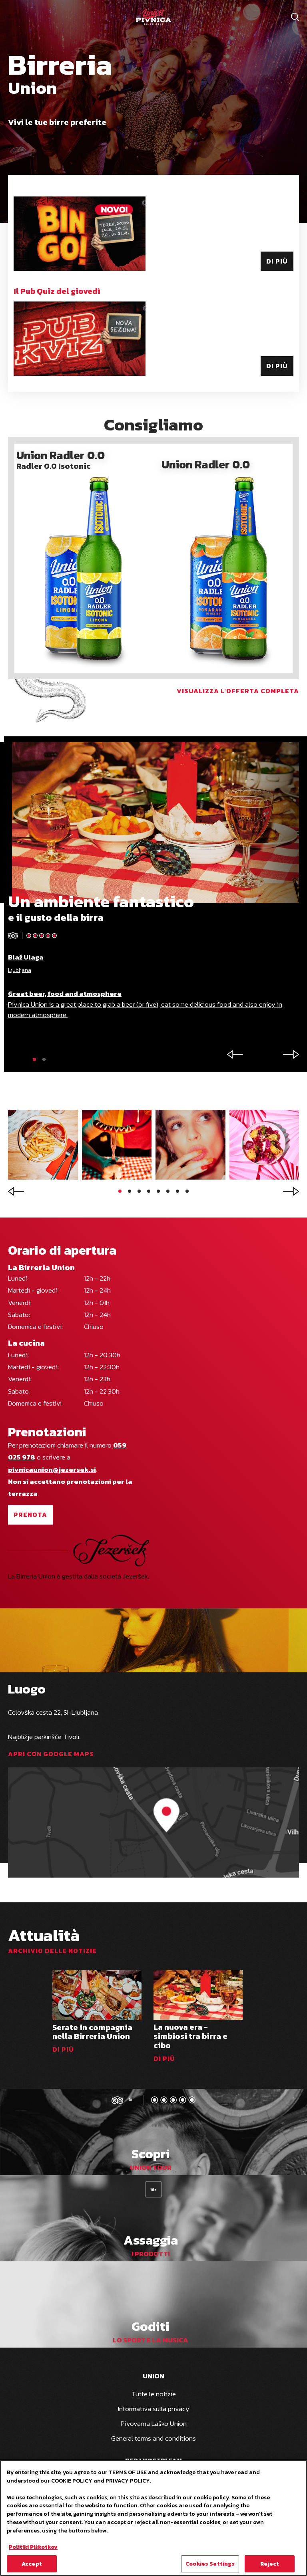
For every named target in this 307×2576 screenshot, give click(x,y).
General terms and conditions (153, 2438)
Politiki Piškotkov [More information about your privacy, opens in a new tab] (33, 2547)
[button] (34, 1059)
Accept (32, 2564)
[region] (153, 2518)
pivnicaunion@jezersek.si (52, 1469)
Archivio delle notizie (52, 1950)
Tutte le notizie (154, 2394)
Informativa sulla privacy (153, 2408)
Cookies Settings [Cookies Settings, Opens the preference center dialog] (210, 2564)
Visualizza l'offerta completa (238, 691)
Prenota (30, 1514)
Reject (269, 2564)
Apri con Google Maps (51, 1754)
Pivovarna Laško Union (154, 2423)
